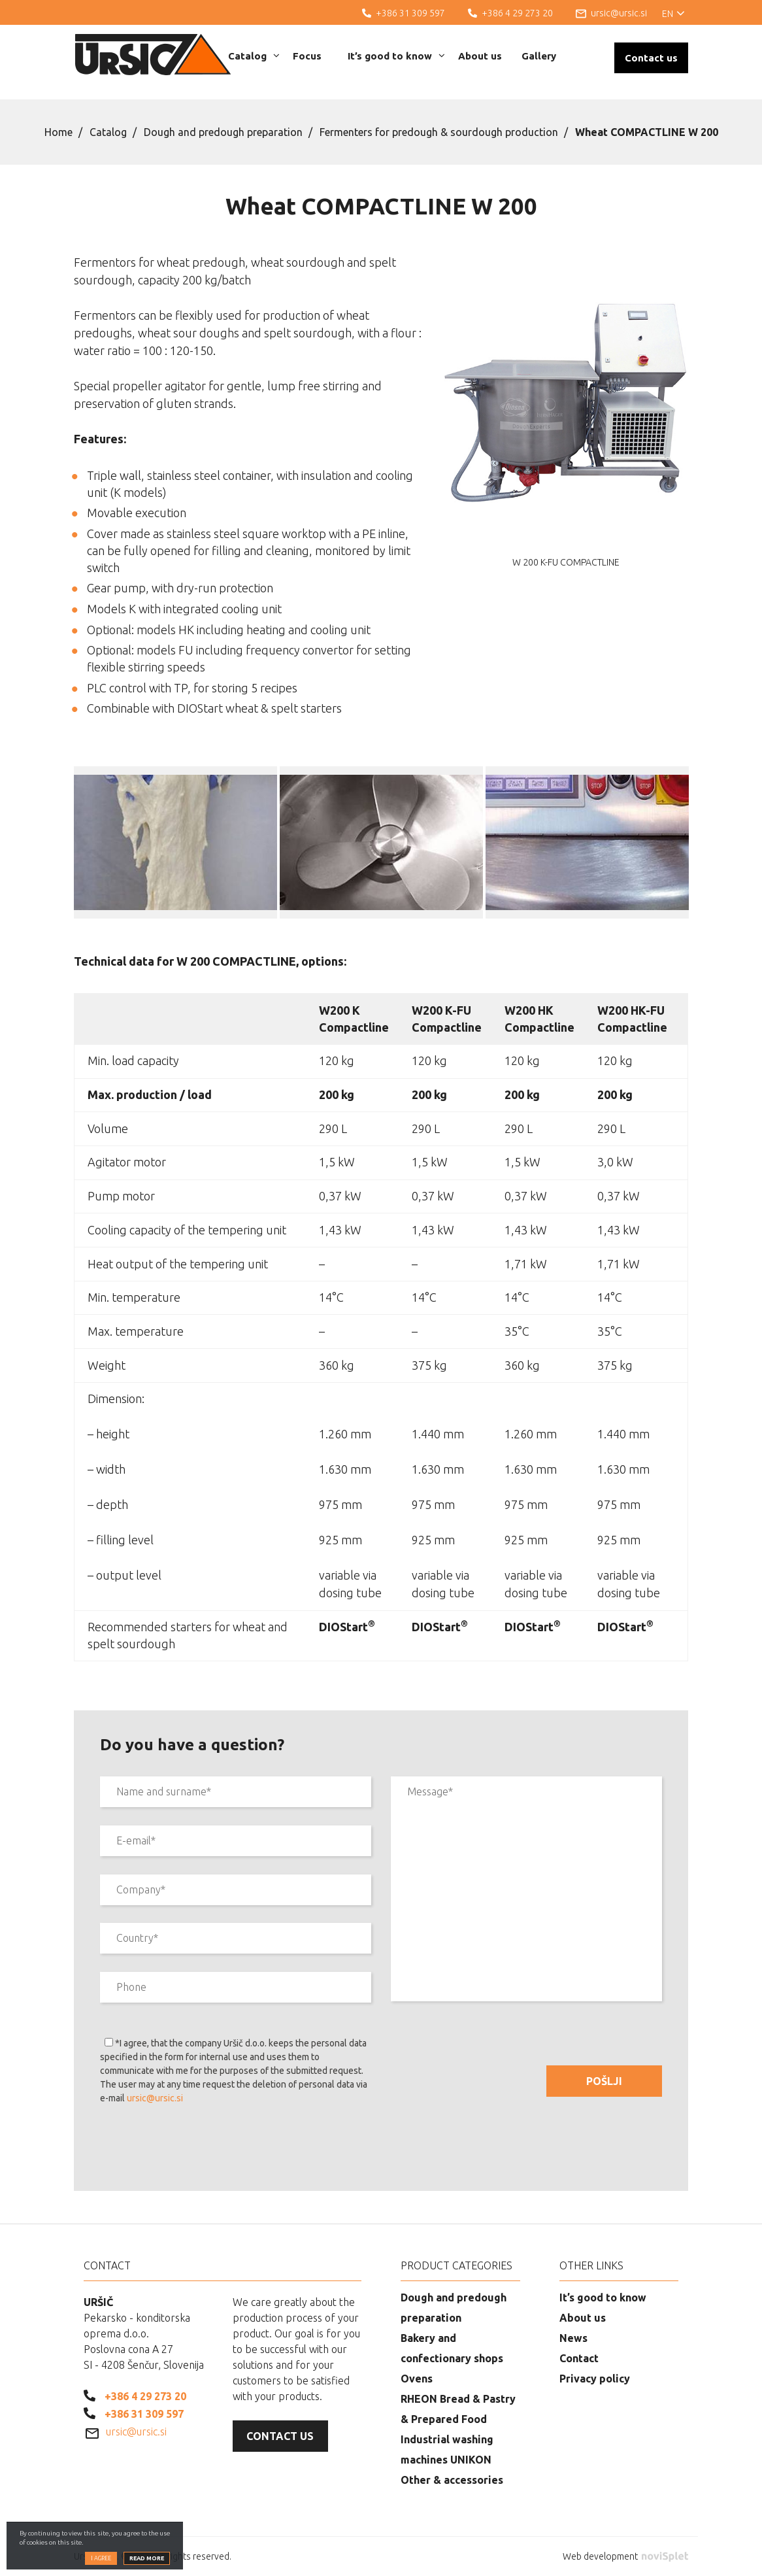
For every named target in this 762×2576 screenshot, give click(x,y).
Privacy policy (594, 2378)
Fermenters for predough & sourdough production (439, 132)
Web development (625, 2556)
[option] (175, 842)
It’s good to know (396, 55)
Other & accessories (452, 2480)
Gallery (539, 55)
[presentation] (199, 2149)
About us (480, 55)
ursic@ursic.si (155, 2098)
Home (58, 132)
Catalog (254, 55)
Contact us (651, 57)
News (573, 2338)
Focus (307, 55)
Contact (579, 2358)
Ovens (417, 2378)
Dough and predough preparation (223, 132)
